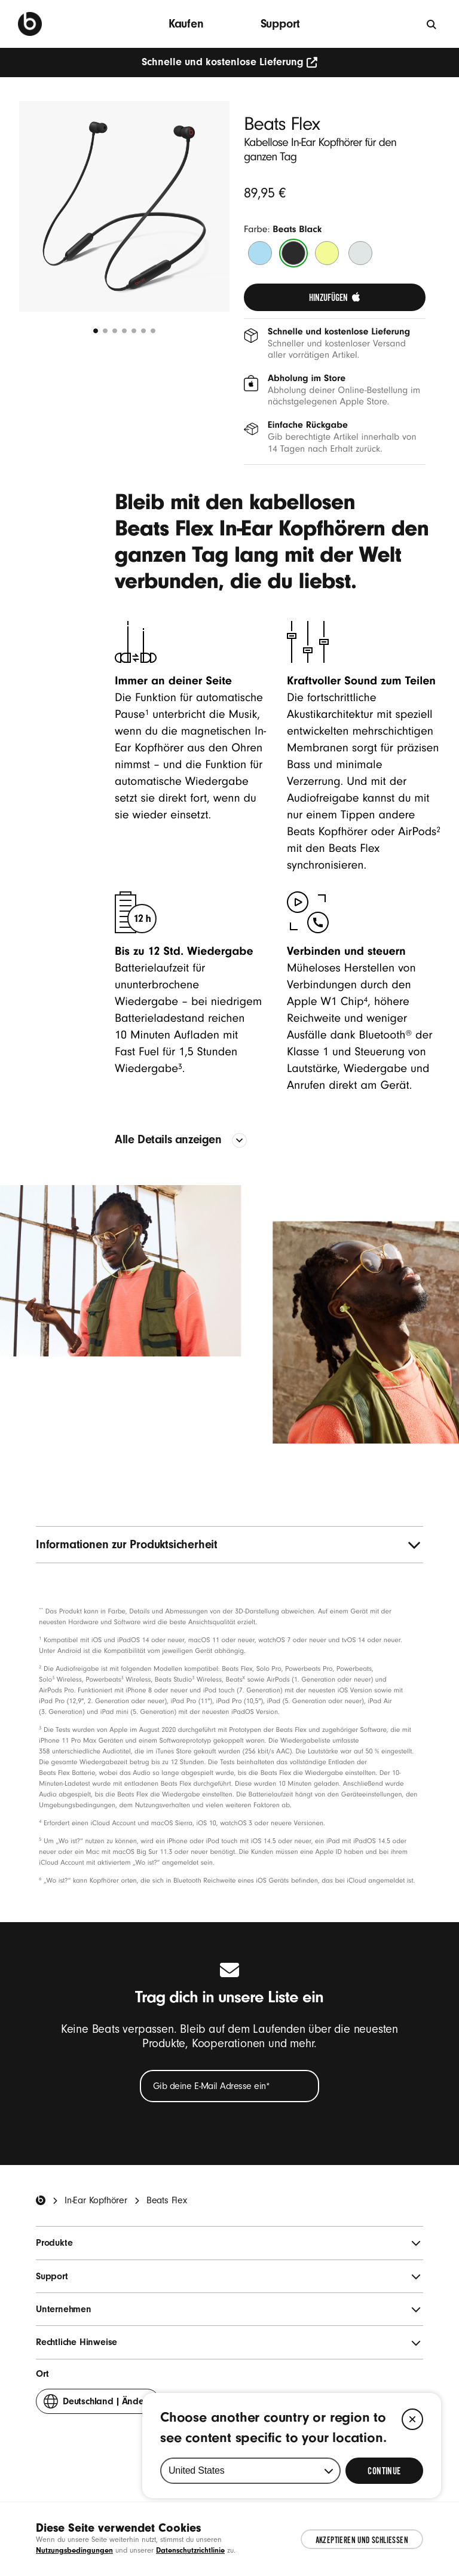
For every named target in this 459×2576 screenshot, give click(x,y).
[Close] (412, 2419)
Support (281, 24)
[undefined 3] (114, 330)
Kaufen (186, 24)
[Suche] (432, 24)
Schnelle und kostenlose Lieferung (230, 62)
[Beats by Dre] (30, 24)
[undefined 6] (143, 330)
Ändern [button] (98, 2404)
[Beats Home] (40, 2200)
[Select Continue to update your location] (384, 2471)
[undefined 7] (153, 330)
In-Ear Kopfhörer (96, 2200)
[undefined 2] (105, 330)
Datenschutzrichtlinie (190, 2549)
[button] (124, 206)
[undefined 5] (133, 330)
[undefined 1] (95, 330)
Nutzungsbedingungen (74, 2549)
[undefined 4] (124, 330)
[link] (335, 297)
